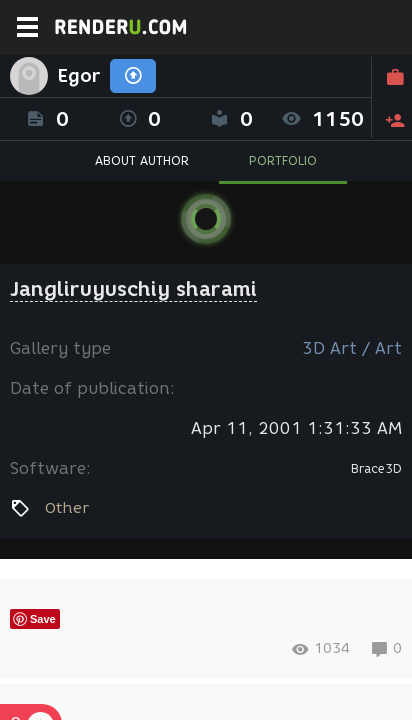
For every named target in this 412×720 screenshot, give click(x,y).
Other (67, 508)
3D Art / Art (352, 348)
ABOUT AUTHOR (142, 160)
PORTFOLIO (283, 160)
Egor (79, 76)
